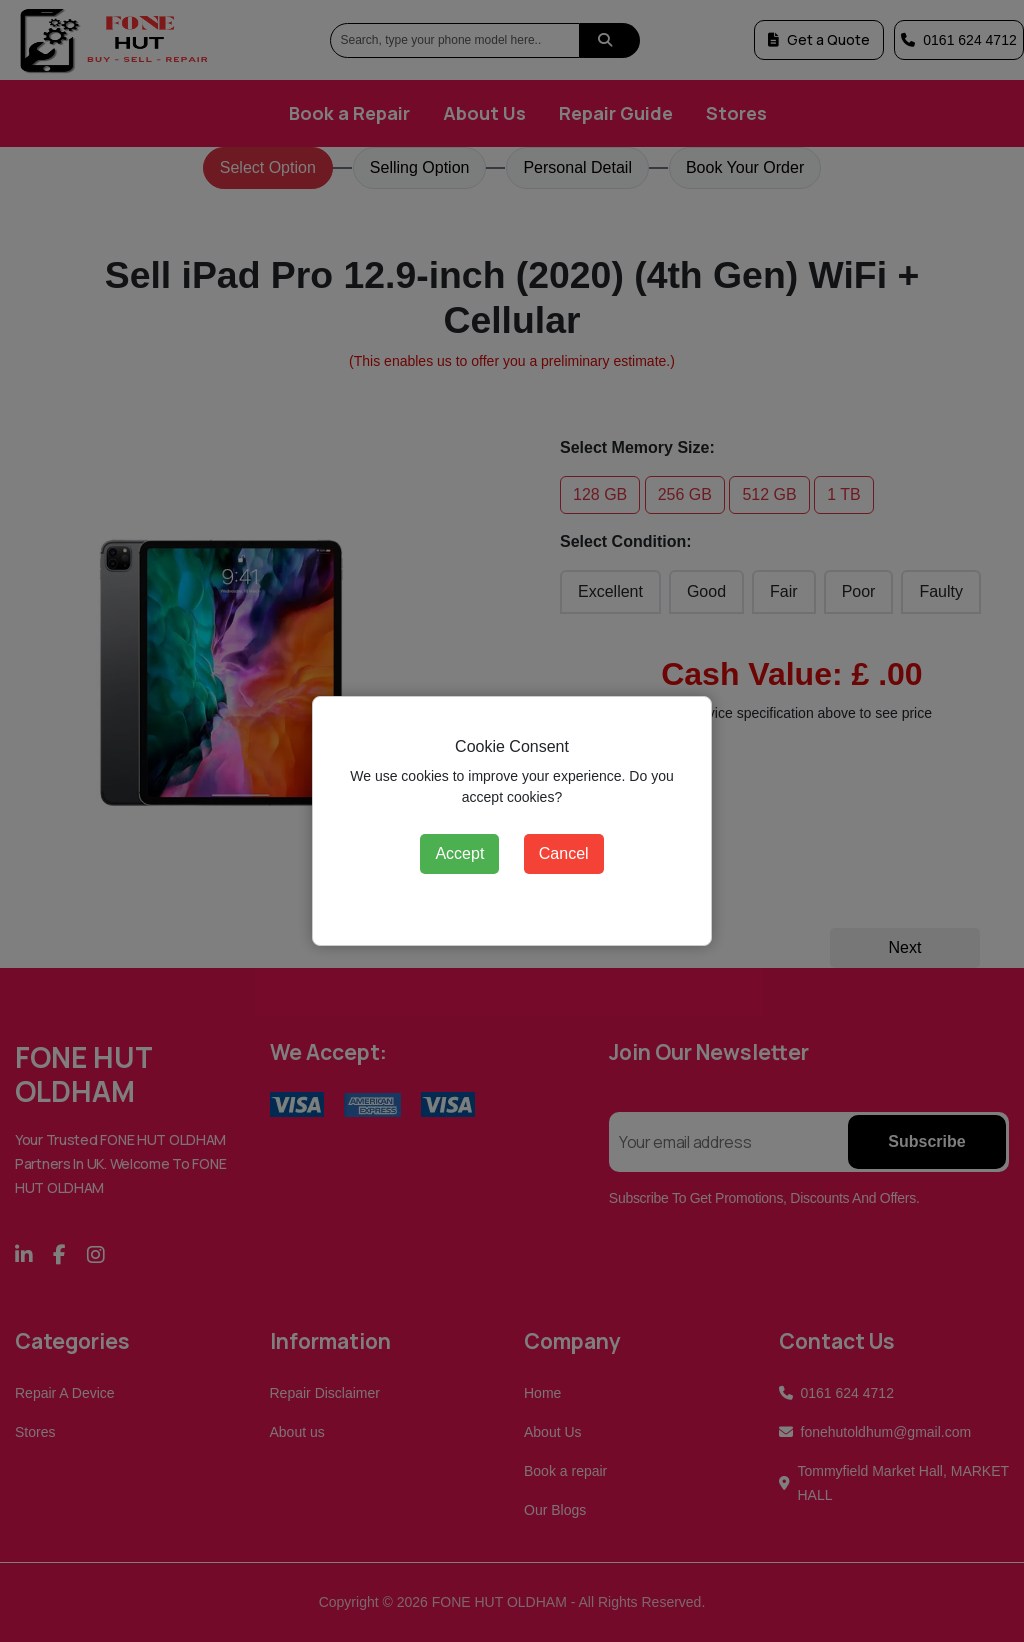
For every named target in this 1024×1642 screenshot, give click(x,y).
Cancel (564, 853)
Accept (459, 853)
